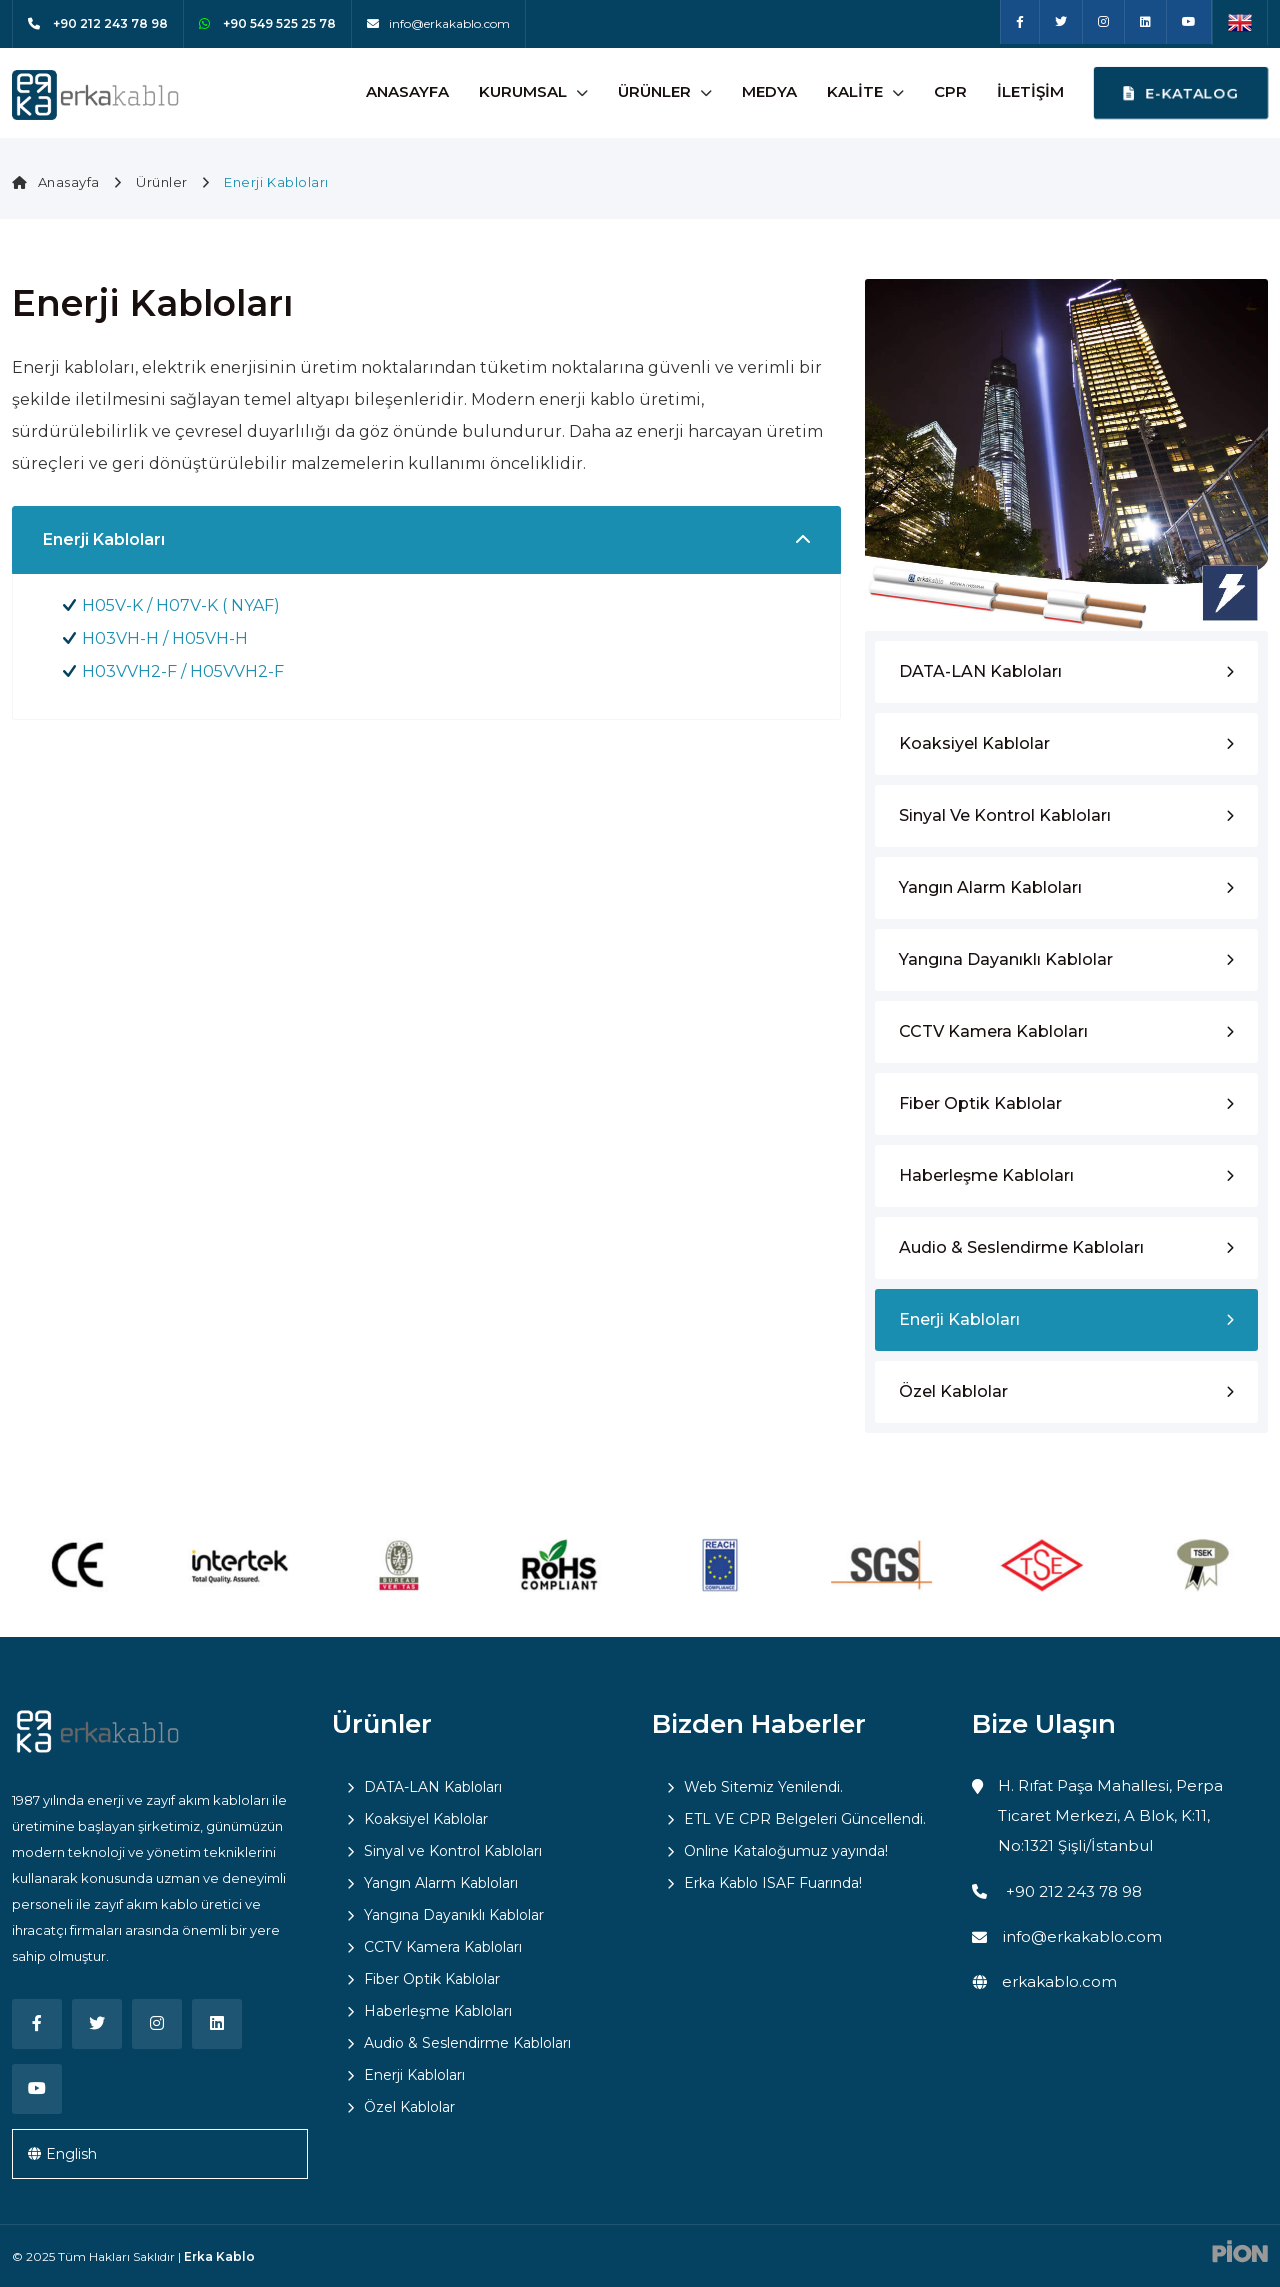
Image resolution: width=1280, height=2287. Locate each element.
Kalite (855, 91)
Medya (769, 91)
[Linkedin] (1145, 22)
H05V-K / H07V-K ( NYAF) (181, 605)
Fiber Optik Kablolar (980, 1103)
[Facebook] (1020, 22)
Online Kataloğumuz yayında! (786, 1851)
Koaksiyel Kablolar (974, 743)
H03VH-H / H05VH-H (165, 638)
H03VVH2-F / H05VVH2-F (183, 671)
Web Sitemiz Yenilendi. (763, 1787)
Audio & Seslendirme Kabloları (1021, 1247)
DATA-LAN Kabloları (980, 671)
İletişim (1030, 91)
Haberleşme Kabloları (986, 1175)
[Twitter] (1061, 22)
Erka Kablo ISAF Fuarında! (773, 1883)
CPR (950, 91)
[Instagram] (1103, 22)
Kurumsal (523, 91)
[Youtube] (1189, 22)
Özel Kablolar (953, 1391)
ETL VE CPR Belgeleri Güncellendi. (805, 1819)
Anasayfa (407, 91)
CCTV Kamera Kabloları (993, 1031)
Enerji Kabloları (959, 1319)
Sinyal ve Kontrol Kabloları (1005, 815)
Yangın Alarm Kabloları (990, 887)
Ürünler (654, 91)
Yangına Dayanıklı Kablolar (1006, 959)
